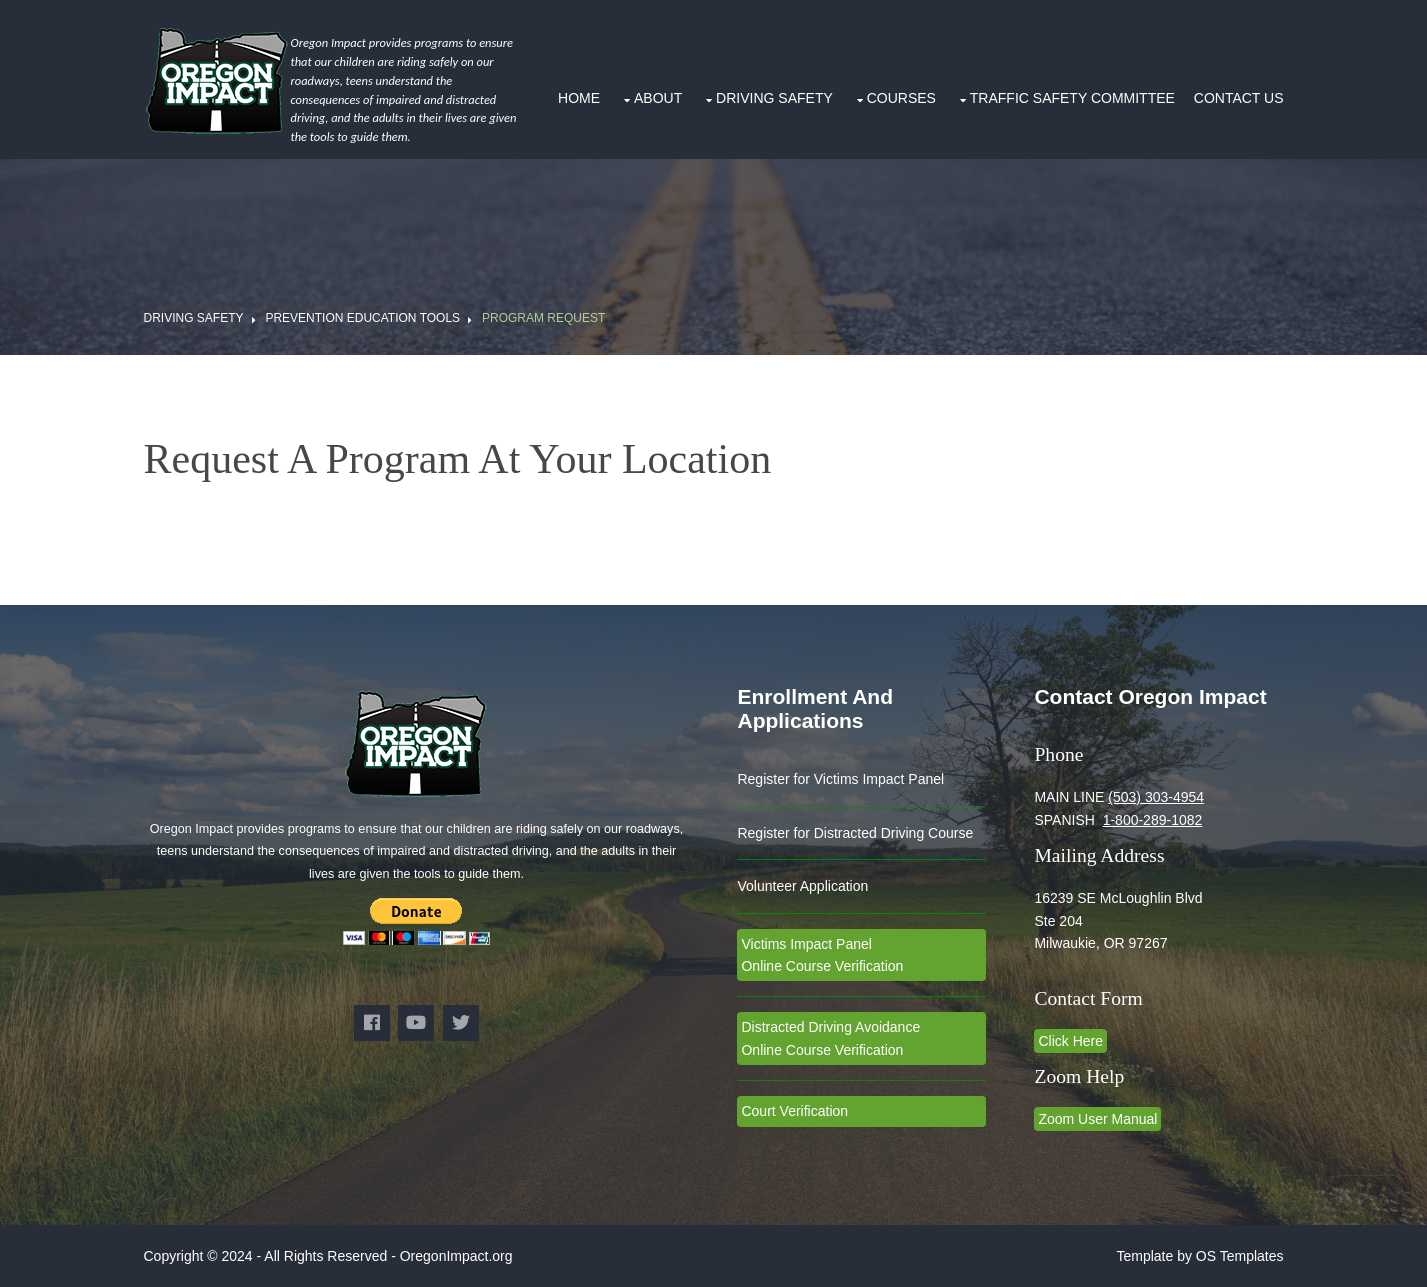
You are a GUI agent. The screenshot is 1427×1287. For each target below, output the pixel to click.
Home (579, 98)
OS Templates (1240, 1256)
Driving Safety (774, 98)
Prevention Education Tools (362, 318)
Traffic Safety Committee (1072, 98)
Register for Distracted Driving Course (855, 833)
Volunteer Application (802, 886)
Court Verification (794, 1111)
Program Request (543, 318)
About (658, 98)
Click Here (1070, 1041)
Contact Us (1239, 98)
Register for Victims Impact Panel (840, 779)
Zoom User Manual (1097, 1119)
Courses (901, 98)
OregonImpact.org (456, 1256)
